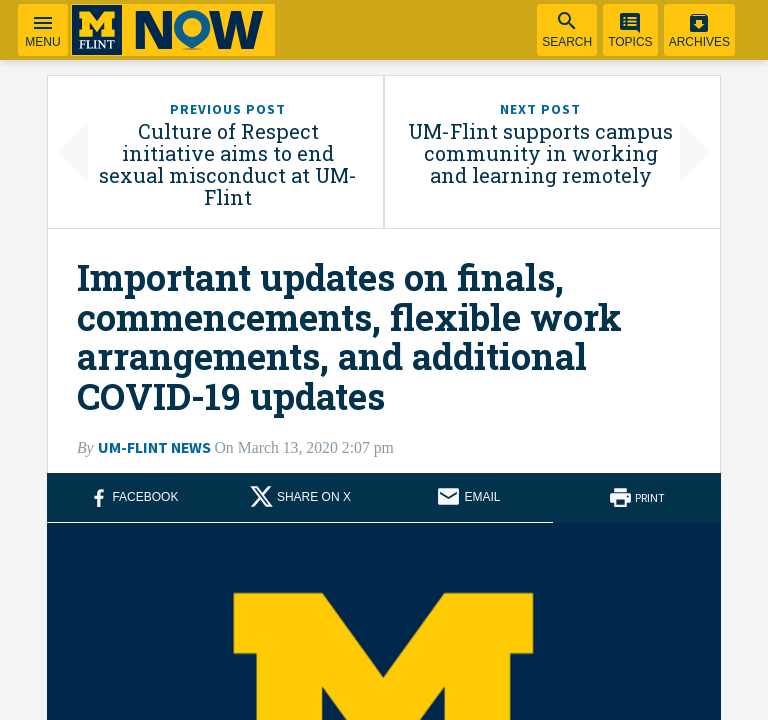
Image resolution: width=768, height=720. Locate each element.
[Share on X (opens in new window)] (300, 497)
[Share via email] (468, 497)
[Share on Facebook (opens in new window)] (131, 497)
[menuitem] (567, 30)
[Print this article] (637, 498)
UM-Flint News (154, 447)
